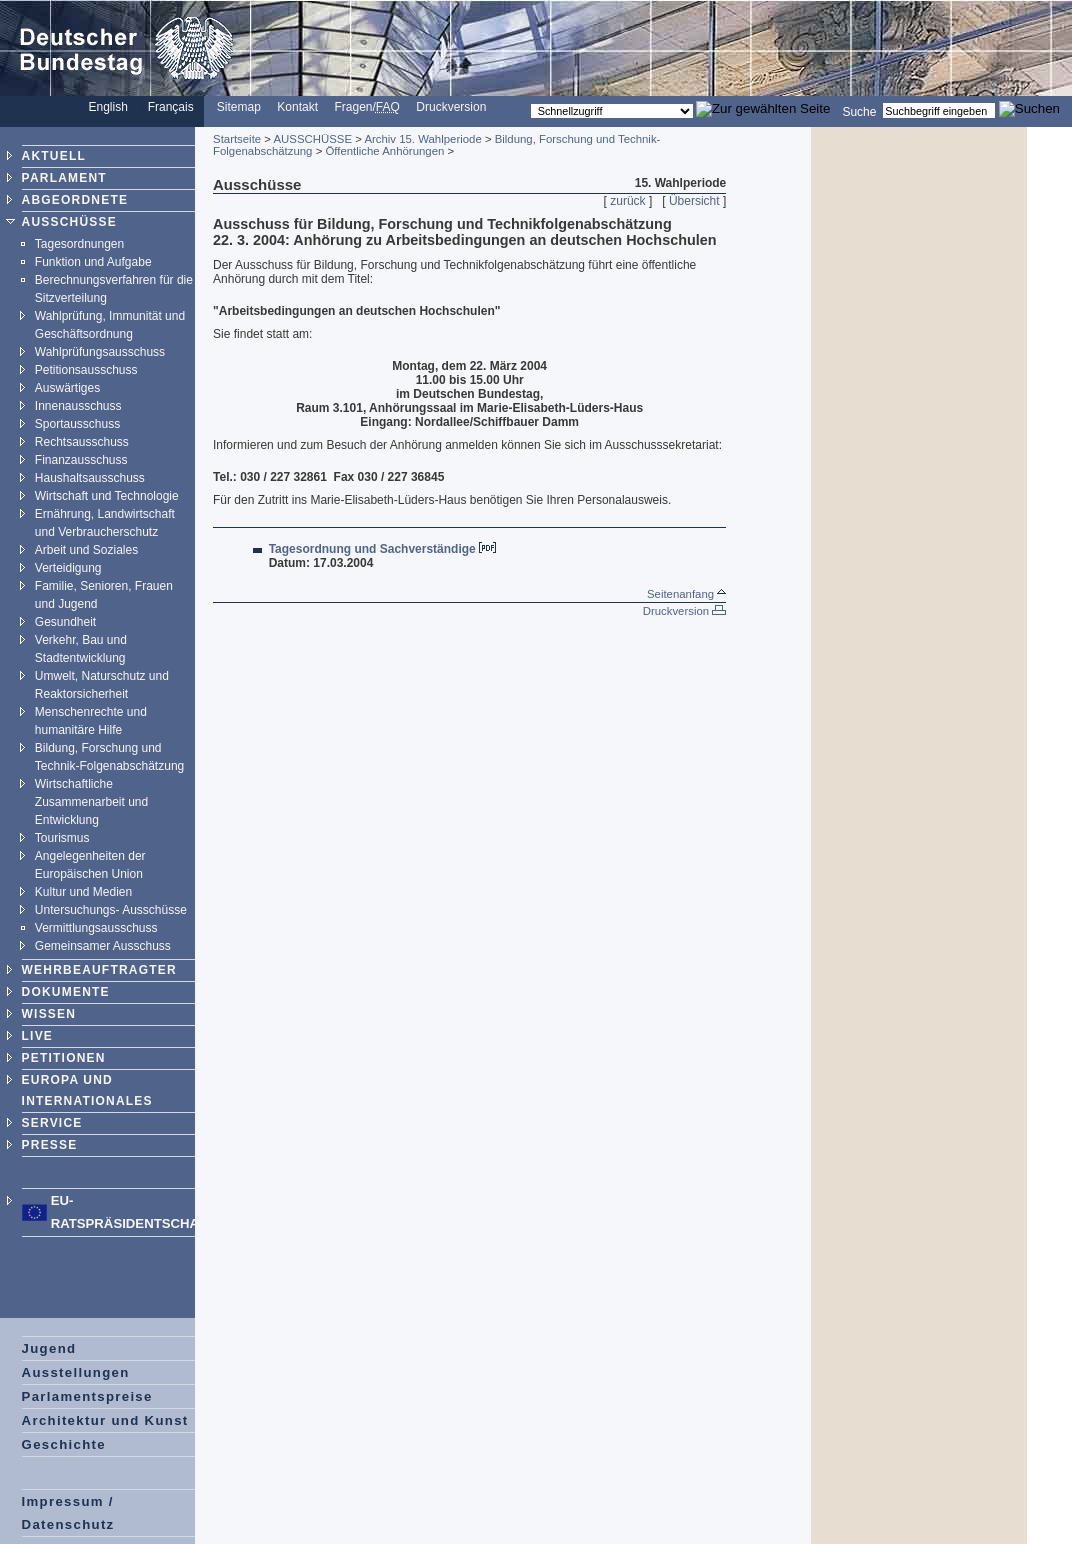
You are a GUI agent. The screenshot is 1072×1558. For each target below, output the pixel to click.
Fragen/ (366, 107)
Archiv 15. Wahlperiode (422, 139)
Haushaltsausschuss (90, 478)
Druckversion (451, 107)
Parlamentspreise (87, 1396)
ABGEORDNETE (75, 200)
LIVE (37, 1036)
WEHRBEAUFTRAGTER (99, 970)
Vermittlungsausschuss (96, 928)
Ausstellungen (76, 1372)
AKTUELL (54, 156)
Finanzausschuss (81, 460)
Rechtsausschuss (82, 442)
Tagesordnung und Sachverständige (372, 549)
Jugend (49, 1348)
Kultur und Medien (83, 892)
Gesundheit (65, 622)
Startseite (237, 139)
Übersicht (694, 201)
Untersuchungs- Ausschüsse (111, 910)
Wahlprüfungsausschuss (100, 352)
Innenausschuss (78, 406)
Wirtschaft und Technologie (107, 496)
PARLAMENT (64, 178)
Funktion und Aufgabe (93, 262)
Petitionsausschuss (86, 370)
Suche (859, 111)
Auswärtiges (67, 388)
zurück (627, 201)
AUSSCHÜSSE (69, 222)
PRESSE (50, 1145)
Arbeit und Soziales (86, 550)
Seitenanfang (686, 594)
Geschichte (64, 1444)
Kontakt (297, 107)
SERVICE (52, 1123)
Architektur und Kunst (105, 1420)
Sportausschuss (77, 424)
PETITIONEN (64, 1058)
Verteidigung (68, 568)
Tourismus (62, 838)
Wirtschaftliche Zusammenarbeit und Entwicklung (91, 802)
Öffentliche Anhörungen (384, 151)
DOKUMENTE (66, 992)
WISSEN (49, 1014)
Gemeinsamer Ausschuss (103, 946)
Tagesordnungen (79, 244)
